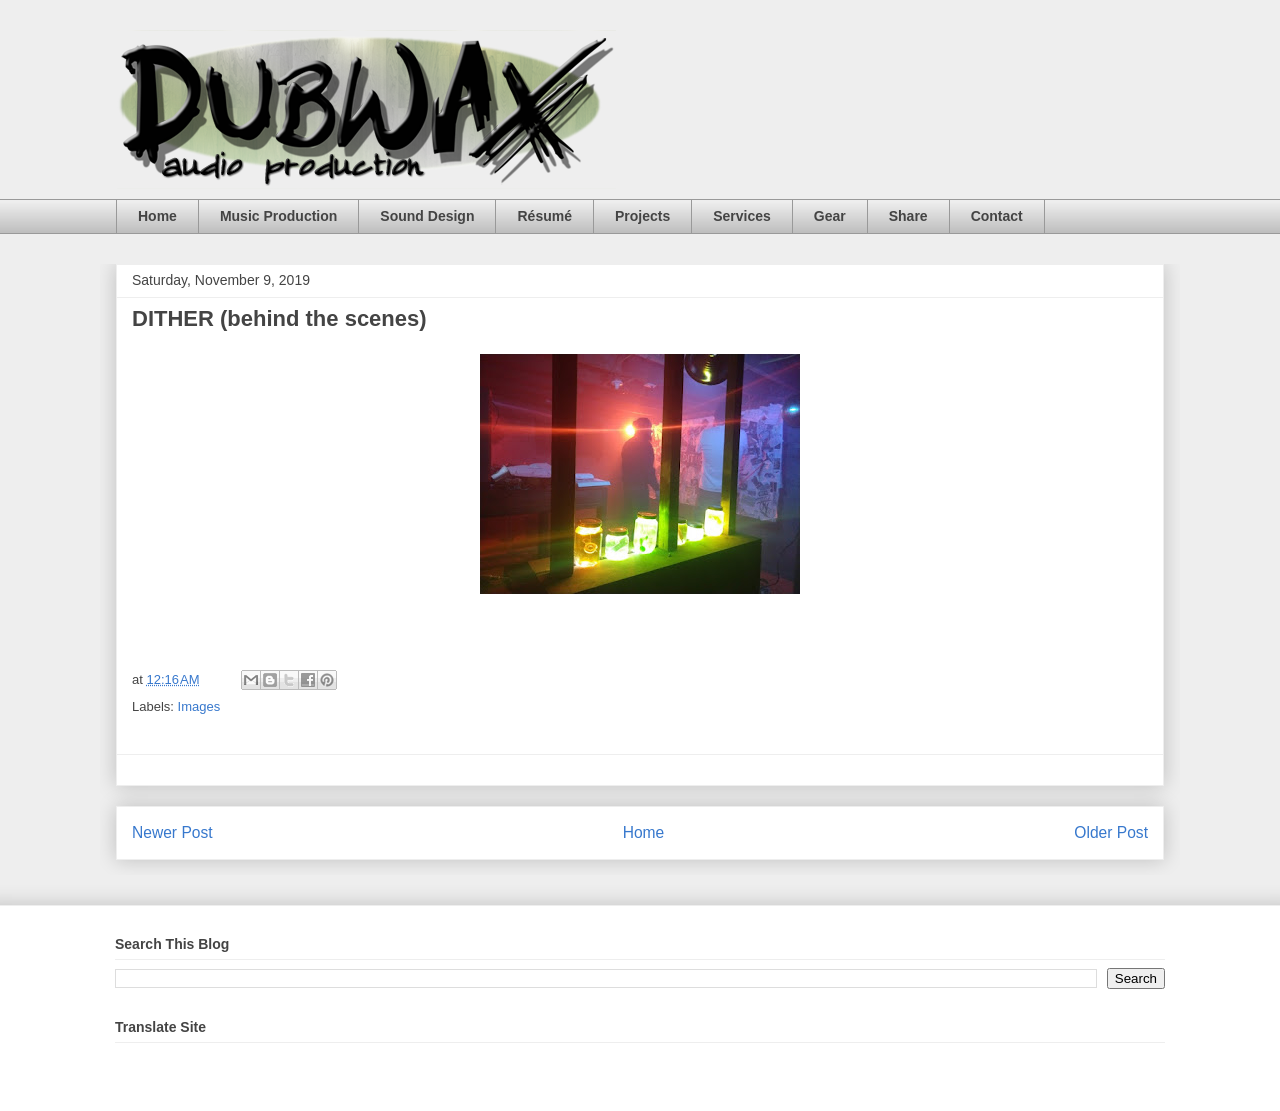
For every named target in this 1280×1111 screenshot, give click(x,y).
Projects (642, 216)
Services (742, 216)
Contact (997, 216)
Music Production (278, 216)
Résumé (544, 216)
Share (908, 216)
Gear (830, 216)
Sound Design (427, 216)
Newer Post (172, 832)
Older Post (1111, 832)
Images (199, 706)
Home (157, 216)
